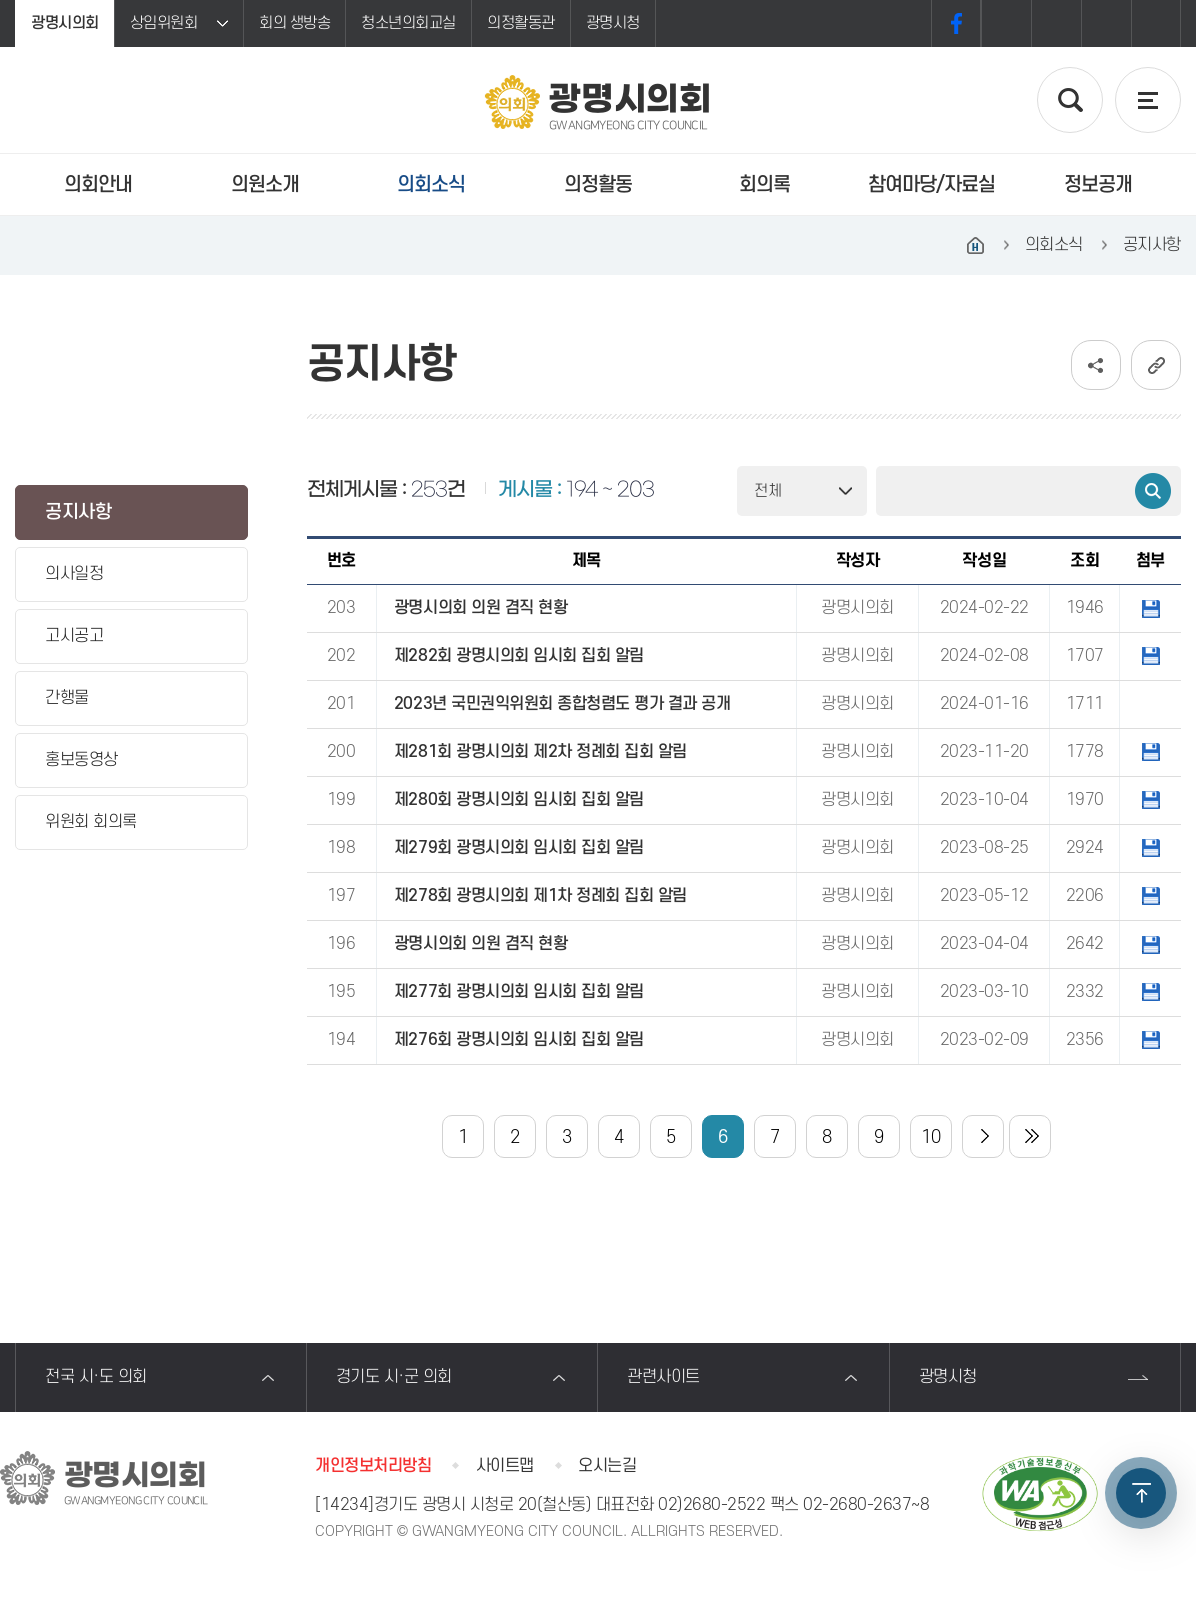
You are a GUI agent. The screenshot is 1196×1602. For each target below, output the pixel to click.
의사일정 (74, 574)
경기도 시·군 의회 (394, 1377)
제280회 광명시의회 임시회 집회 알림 (519, 800)
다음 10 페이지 (983, 1136)
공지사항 (78, 512)
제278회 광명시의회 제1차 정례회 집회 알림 (540, 896)
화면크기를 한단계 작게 (1106, 23)
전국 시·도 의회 (96, 1377)
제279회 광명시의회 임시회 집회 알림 (519, 848)
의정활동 (598, 185)
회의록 (764, 185)
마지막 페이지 (1030, 1136)
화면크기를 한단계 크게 (1006, 23)
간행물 (67, 698)
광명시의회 (65, 23)
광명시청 (613, 23)
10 (930, 1137)
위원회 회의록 (91, 822)
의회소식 (431, 185)
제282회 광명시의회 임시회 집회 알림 (519, 656)
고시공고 (74, 636)
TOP (1141, 1493)
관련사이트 (663, 1377)
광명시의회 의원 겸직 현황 (480, 608)
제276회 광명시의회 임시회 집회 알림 (519, 1040)
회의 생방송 (294, 23)
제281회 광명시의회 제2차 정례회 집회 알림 (540, 752)
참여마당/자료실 (931, 185)
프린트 (1156, 23)
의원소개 (265, 185)
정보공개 (1098, 185)
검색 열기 (1070, 100)
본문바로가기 (0, 0)
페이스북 (956, 23)
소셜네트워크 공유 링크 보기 (1096, 365)
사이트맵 (505, 1466)
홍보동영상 (81, 760)
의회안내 (98, 185)
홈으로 (976, 245)
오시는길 (607, 1466)
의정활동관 (521, 23)
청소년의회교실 (408, 23)
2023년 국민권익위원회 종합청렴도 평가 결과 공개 (562, 704)
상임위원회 (164, 23)
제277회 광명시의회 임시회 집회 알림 (519, 992)
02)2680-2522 (711, 1505)
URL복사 (1156, 365)
